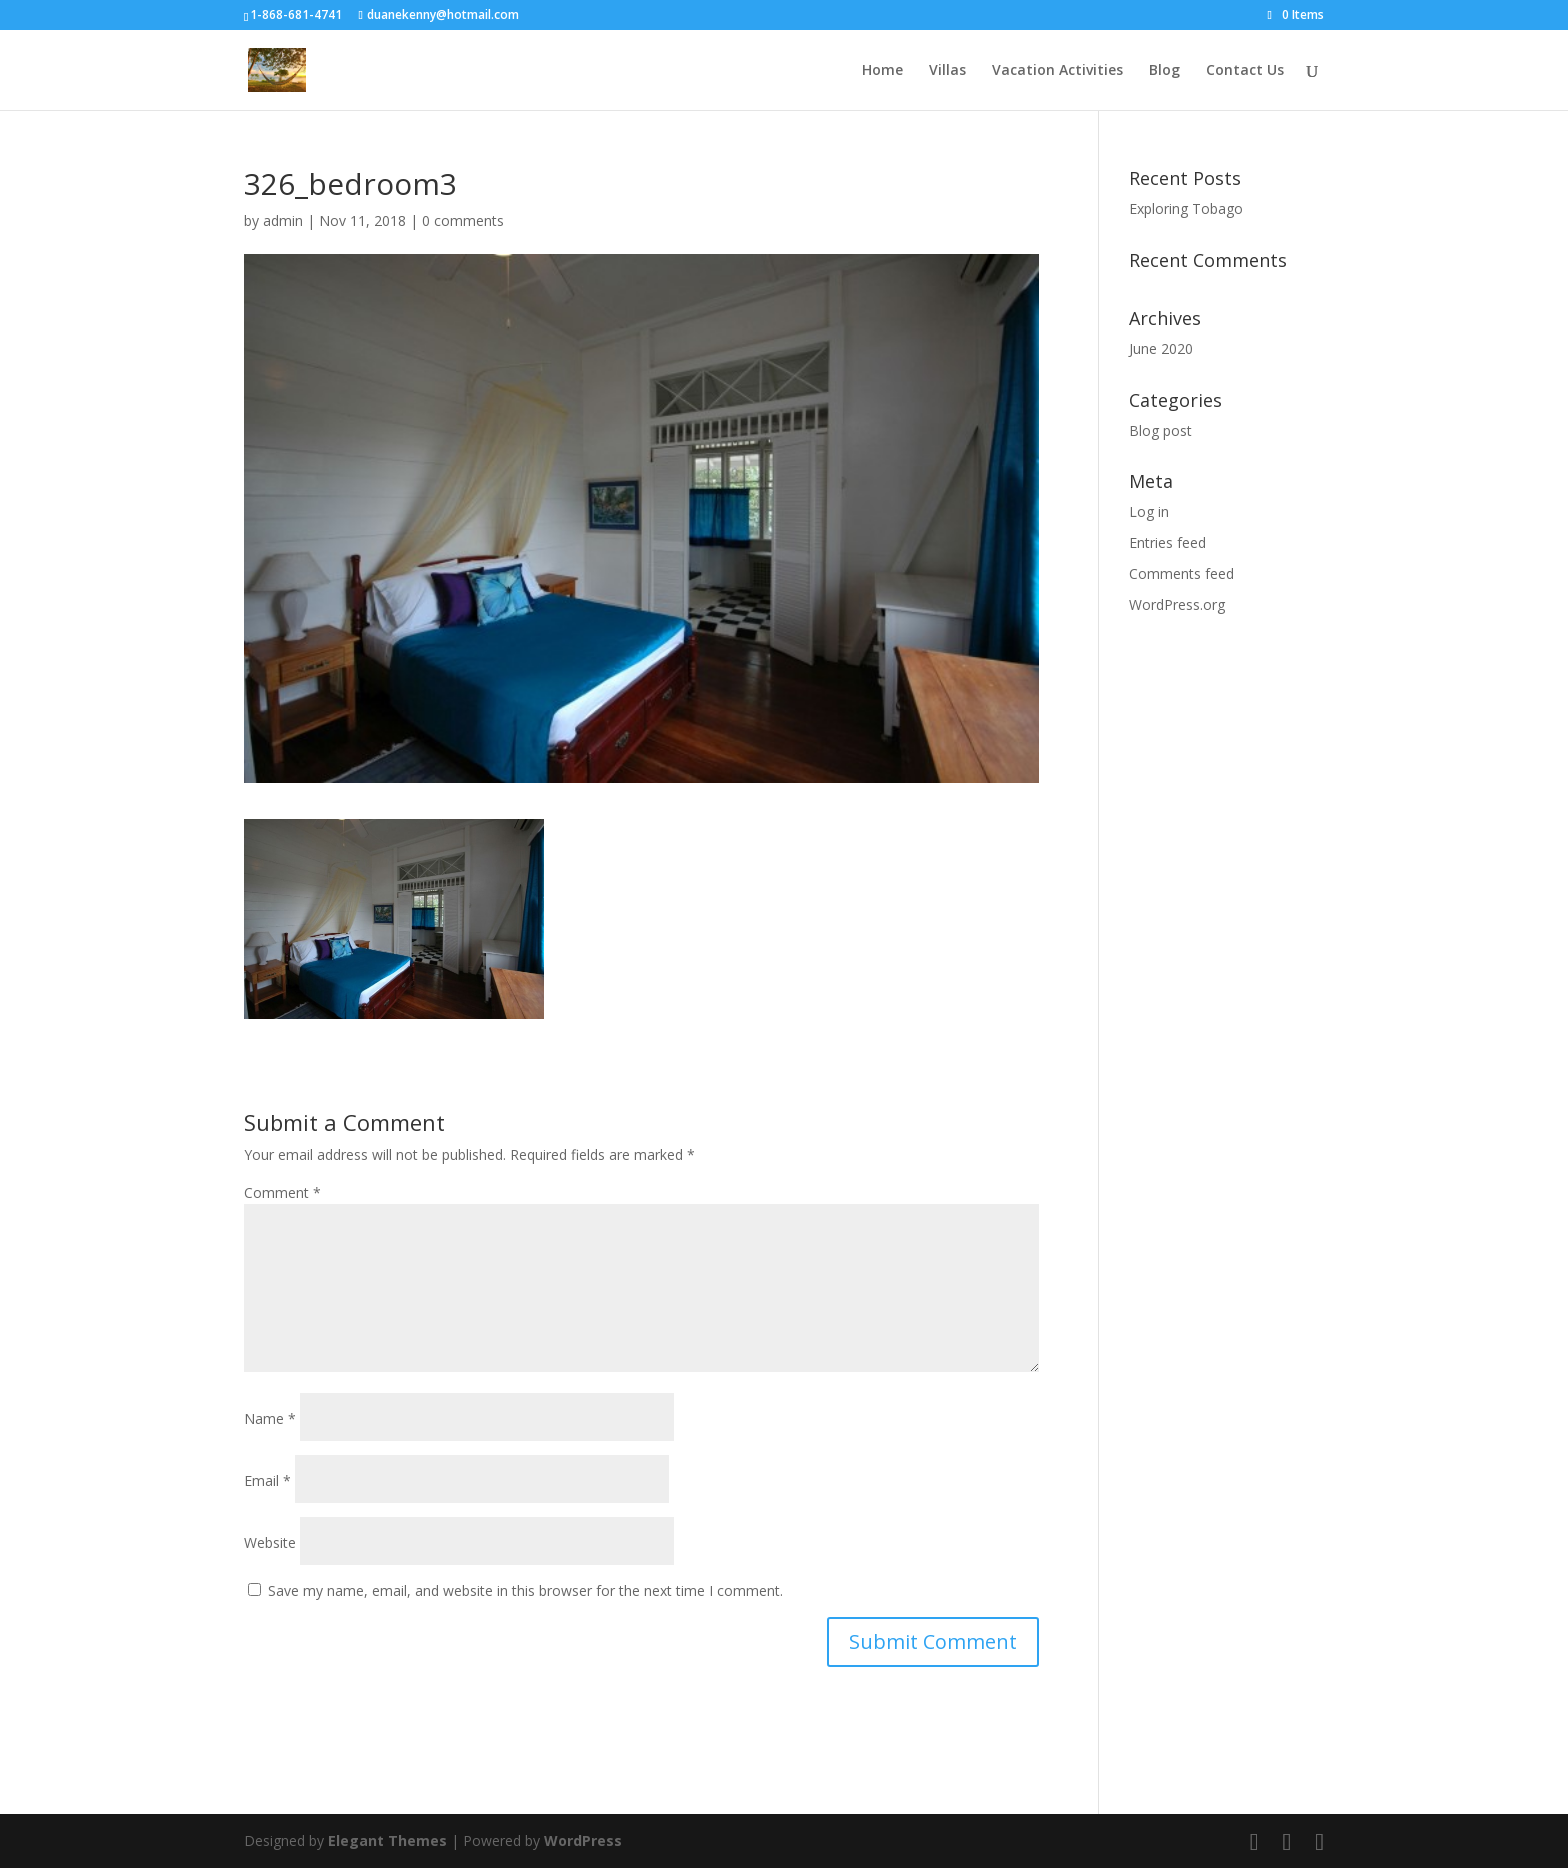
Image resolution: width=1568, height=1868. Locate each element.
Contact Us (1245, 71)
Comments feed (1181, 573)
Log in (1149, 511)
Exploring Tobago (1186, 208)
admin (283, 220)
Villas (947, 71)
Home (882, 71)
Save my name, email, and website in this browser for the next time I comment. (525, 1590)
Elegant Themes (387, 1840)
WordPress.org (1177, 604)
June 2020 (1161, 348)
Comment (282, 1192)
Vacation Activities (1057, 71)
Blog (1164, 71)
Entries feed (1167, 542)
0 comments (463, 220)
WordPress (583, 1840)
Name (270, 1418)
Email (267, 1480)
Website (270, 1542)
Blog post (1160, 430)
